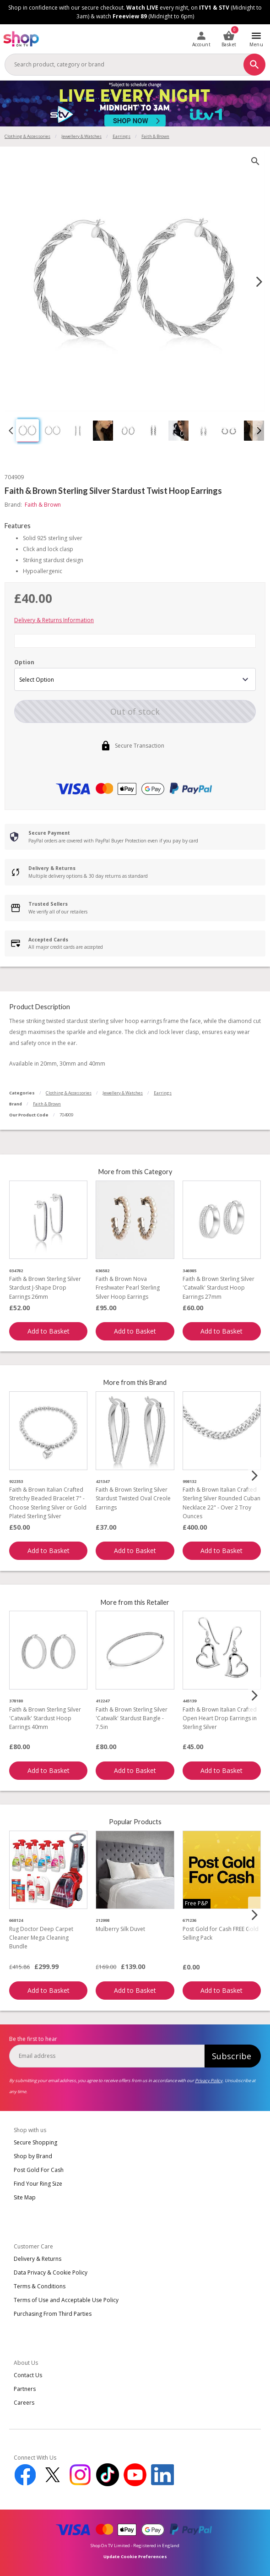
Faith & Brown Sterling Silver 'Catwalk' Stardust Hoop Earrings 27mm (218, 1287)
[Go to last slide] (11, 430)
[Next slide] (259, 281)
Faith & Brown (47, 1104)
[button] (27, 430)
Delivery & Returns (37, 2259)
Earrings (121, 136)
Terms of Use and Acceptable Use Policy (66, 2300)
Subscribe (231, 2056)
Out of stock (135, 711)
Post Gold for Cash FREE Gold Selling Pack (221, 1933)
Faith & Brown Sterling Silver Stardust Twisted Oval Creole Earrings (133, 1498)
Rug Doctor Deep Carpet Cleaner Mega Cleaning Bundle (41, 1937)
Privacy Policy (208, 2081)
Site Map (25, 2197)
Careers (24, 2402)
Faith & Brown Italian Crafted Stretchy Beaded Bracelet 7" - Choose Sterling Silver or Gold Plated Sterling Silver (47, 1503)
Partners (25, 2389)
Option (24, 662)
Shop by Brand (33, 2156)
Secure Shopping (35, 2142)
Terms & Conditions (39, 2286)
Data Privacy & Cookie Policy (50, 2272)
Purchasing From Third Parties (53, 2314)
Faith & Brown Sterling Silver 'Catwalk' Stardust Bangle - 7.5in (131, 1718)
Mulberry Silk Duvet (120, 1929)
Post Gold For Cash (39, 2170)
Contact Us (28, 2375)
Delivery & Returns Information (54, 620)
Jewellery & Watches (81, 136)
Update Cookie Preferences (135, 2557)
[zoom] (255, 161)
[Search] (254, 65)
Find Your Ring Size (38, 2184)
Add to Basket (48, 1331)
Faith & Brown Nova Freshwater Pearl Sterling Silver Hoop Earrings (128, 1287)
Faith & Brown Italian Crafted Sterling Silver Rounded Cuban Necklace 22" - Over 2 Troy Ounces (221, 1503)
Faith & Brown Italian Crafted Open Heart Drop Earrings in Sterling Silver (220, 1718)
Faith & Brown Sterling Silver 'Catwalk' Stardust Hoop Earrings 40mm (45, 1718)
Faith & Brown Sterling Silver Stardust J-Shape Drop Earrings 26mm (45, 1287)
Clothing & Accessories (27, 136)
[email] (107, 2056)
